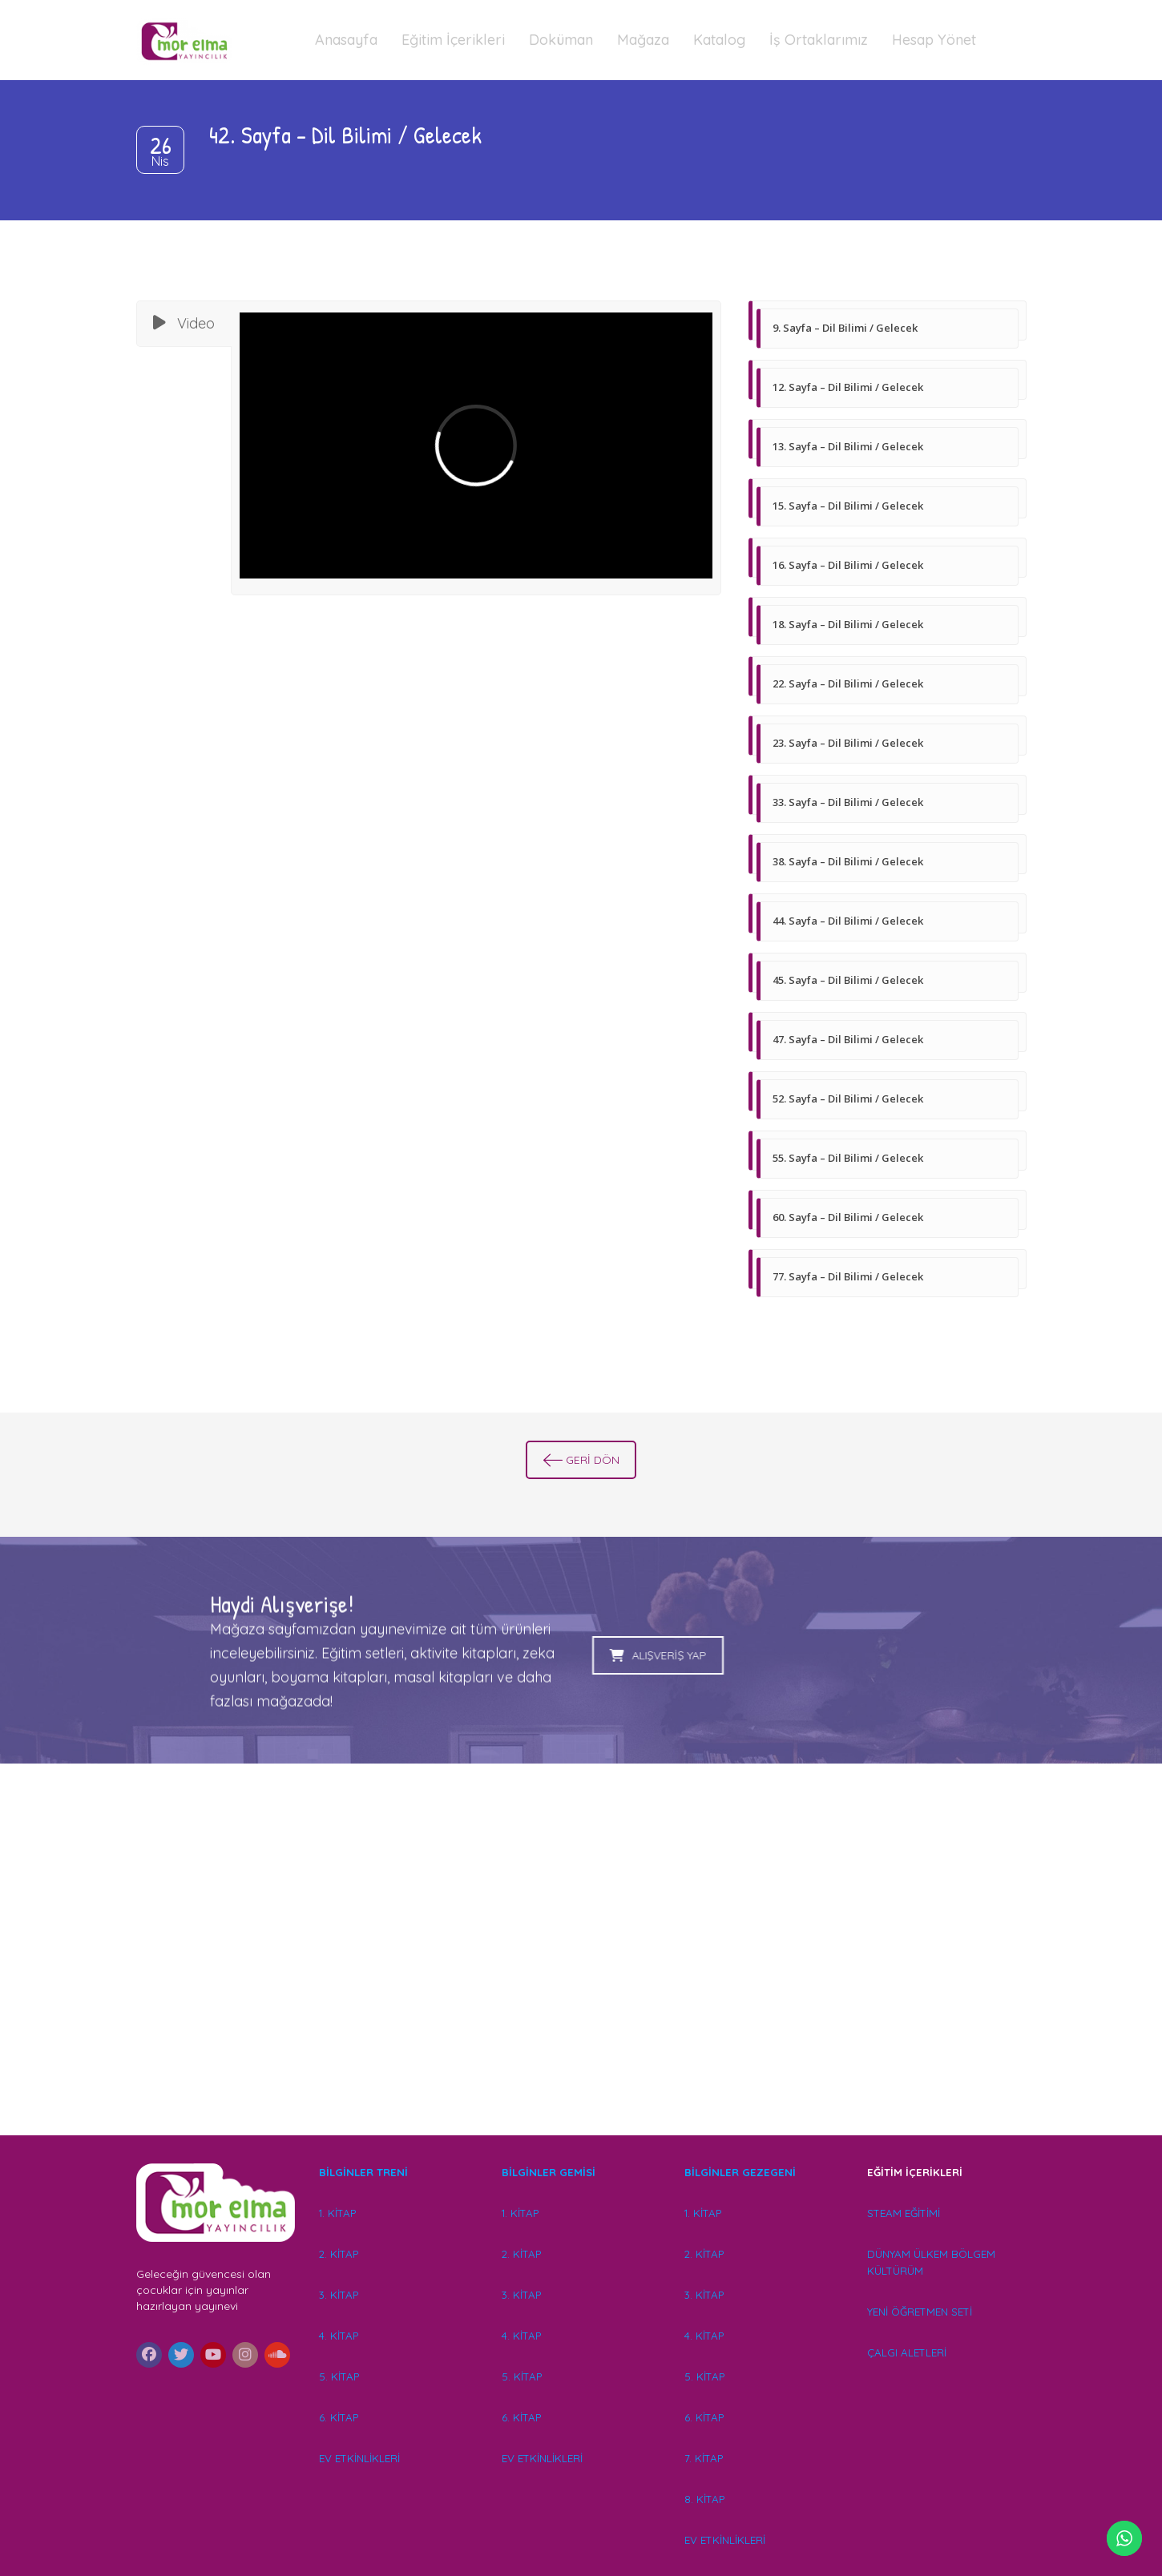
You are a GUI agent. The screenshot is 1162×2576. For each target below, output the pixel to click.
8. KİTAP (704, 2499)
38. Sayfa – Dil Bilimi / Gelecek (848, 861)
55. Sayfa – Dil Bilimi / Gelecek (848, 1158)
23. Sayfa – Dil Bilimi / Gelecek (848, 743)
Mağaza (643, 39)
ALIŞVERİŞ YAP (469, 1655)
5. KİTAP (339, 2376)
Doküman (561, 39)
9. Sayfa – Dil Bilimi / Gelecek (845, 327)
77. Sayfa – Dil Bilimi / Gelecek (848, 1276)
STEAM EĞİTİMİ (903, 2213)
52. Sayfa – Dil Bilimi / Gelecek (848, 1098)
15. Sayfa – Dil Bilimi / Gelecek (848, 505)
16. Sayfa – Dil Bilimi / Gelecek (848, 565)
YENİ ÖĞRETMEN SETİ (919, 2311)
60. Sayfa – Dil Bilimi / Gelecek (848, 1217)
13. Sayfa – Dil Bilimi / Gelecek (848, 446)
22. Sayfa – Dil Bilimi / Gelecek (848, 683)
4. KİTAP (338, 2335)
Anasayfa (346, 39)
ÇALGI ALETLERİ (906, 2352)
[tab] (184, 323)
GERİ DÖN (581, 1460)
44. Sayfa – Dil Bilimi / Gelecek (848, 920)
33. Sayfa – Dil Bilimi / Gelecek (848, 802)
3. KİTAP (338, 2294)
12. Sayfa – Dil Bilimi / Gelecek (848, 387)
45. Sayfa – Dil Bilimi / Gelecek (848, 980)
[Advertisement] (581, 1972)
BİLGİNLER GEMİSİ (548, 2172)
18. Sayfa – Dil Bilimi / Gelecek (848, 624)
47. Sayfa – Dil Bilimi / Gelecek (848, 1039)
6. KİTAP (338, 2417)
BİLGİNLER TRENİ (363, 2172)
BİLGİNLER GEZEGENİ (741, 2172)
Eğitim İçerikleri (453, 39)
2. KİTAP (338, 2253)
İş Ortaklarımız (818, 39)
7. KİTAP (703, 2458)
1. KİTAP (337, 2213)
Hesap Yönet (934, 39)
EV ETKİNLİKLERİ (359, 2458)
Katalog (719, 39)
